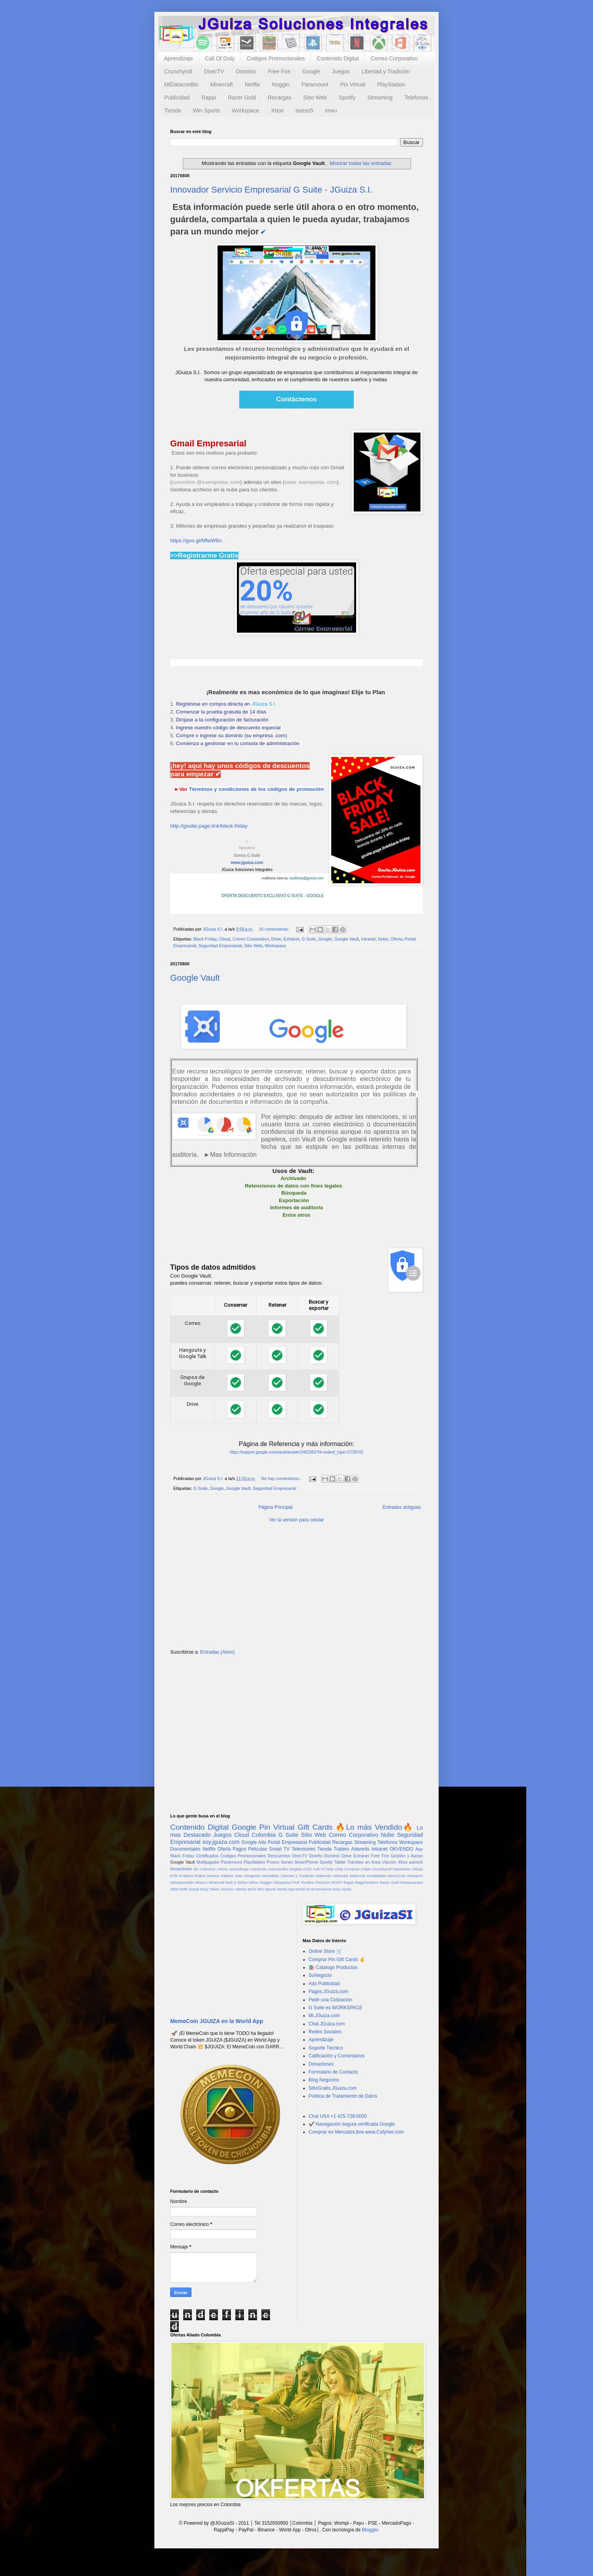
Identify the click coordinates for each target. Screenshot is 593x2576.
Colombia (264, 1835)
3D (195, 1869)
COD (307, 1869)
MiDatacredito (181, 84)
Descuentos (279, 1855)
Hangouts (252, 1875)
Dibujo (417, 1869)
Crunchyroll (178, 71)
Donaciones (321, 2064)
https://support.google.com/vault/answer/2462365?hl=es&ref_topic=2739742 (296, 1452)
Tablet (340, 1862)
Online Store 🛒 (325, 1951)
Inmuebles (270, 1875)
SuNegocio (320, 1975)
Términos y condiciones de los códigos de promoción (256, 789)
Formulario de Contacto (333, 2072)
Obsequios (282, 1882)
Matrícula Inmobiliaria (368, 1875)
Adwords (360, 1849)
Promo (272, 1862)
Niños (254, 1882)
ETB (174, 1875)
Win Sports (206, 110)
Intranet (368, 939)
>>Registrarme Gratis (204, 555)
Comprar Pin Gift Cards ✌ (337, 1959)
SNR (183, 1889)
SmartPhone (306, 1862)
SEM (174, 1889)
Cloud (224, 939)
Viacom (389, 1862)
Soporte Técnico (326, 2048)
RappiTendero (367, 1882)
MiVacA (201, 1882)
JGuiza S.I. (264, 704)
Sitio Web (315, 97)
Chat (339, 1869)
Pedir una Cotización (331, 2000)
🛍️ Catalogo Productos (333, 1967)
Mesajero (415, 1875)
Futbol (200, 1875)
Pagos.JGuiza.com (329, 1991)
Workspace (245, 110)
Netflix (252, 84)
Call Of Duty (220, 58)
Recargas (279, 97)
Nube (383, 939)
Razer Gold (242, 97)
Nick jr (231, 1882)
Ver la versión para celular (296, 1520)
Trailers (341, 1849)
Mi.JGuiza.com (324, 2015)
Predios (307, 1882)
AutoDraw (258, 1869)
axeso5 (304, 110)
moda (346, 1889)
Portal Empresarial (287, 1842)
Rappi (209, 97)
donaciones (181, 1868)
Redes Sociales (325, 2032)
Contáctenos (296, 399)
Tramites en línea (364, 1862)
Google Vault (346, 939)
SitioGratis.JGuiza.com (333, 2088)
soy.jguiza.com (221, 1842)
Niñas (243, 1882)
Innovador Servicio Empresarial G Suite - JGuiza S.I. (271, 190)
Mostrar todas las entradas (360, 163)
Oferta (396, 939)
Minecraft (221, 84)
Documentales (185, 1849)
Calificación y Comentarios (337, 2056)
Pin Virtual (353, 84)
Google (311, 71)
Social (193, 1889)
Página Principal (275, 1507)
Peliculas (257, 1849)
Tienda (172, 110)
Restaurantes (411, 1882)
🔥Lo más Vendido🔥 (374, 1827)
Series (287, 1862)
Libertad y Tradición (386, 71)
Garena (212, 1875)
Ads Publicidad (324, 1983)
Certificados (207, 1855)
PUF (296, 1882)
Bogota (296, 1869)
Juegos (341, 71)
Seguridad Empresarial (220, 945)
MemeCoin (396, 1875)
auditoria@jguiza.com (306, 878)
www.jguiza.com (247, 862)
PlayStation (391, 84)
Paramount (314, 84)
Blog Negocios (324, 2080)
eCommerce (321, 1889)
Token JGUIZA (222, 1889)
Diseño (316, 1855)
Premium (322, 1882)
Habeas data (231, 1875)
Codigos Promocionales (275, 58)
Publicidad (177, 97)
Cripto (366, 1869)
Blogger (370, 2530)
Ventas (241, 1889)
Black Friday (205, 939)
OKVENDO (401, 1849)
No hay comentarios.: (281, 1478)
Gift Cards (315, 1827)
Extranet (291, 939)
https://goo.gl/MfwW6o (195, 540)
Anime (222, 1869)
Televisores (303, 1849)
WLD (252, 1889)
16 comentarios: (274, 929)
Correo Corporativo (394, 58)
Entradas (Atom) (217, 1652)
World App (285, 1889)
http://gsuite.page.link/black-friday (209, 826)
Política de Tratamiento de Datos (343, 2096)
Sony (204, 1889)
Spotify (347, 97)
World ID (302, 1889)
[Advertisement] (296, 1589)
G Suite (309, 939)
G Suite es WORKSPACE (335, 2007)
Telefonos (416, 97)
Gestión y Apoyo (406, 1855)
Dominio (246, 71)
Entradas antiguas (402, 1507)
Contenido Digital (338, 58)
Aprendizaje (178, 58)
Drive (276, 939)
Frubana (186, 1875)
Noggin (280, 84)
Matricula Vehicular (332, 1875)
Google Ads (253, 1842)
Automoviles (278, 1869)
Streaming (379, 97)
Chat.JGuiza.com (327, 2024)
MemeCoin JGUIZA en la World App (216, 2021)
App (419, 1849)
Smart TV (279, 1849)
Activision (207, 1869)
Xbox (277, 110)
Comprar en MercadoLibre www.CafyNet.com (356, 2132)
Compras (352, 1869)
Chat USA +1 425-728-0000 (338, 2116)
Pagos (239, 1849)
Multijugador (208, 1862)
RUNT (337, 1882)
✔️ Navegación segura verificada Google (352, 2124)
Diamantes (402, 1869)
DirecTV (214, 71)
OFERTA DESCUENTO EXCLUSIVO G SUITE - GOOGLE (272, 896)
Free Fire (279, 71)
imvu (331, 110)
